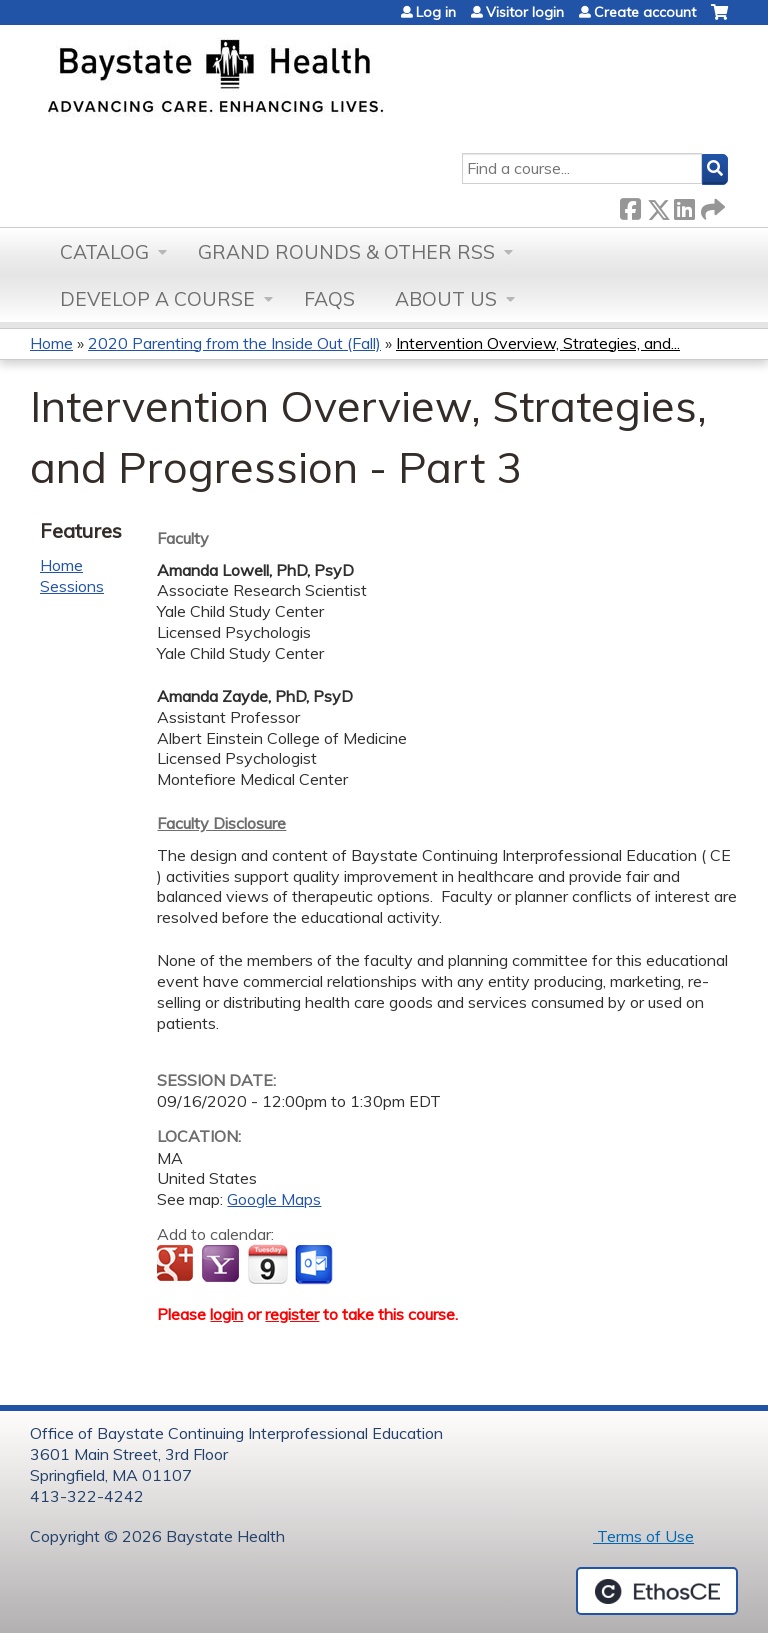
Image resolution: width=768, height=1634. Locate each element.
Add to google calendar (177, 1265)
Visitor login (525, 12)
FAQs (329, 299)
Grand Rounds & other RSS (346, 252)
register (292, 1314)
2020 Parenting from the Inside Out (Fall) (234, 343)
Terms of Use (643, 1536)
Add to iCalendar (267, 1264)
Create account (645, 12)
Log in (436, 12)
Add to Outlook (315, 1265)
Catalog (104, 252)
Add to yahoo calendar (222, 1265)
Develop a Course (157, 299)
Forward (711, 205)
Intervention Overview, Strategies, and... (538, 343)
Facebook (630, 205)
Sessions (72, 586)
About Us (446, 299)
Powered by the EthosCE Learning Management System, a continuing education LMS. (657, 1591)
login (226, 1314)
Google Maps (274, 1199)
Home (51, 343)
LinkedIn (684, 205)
